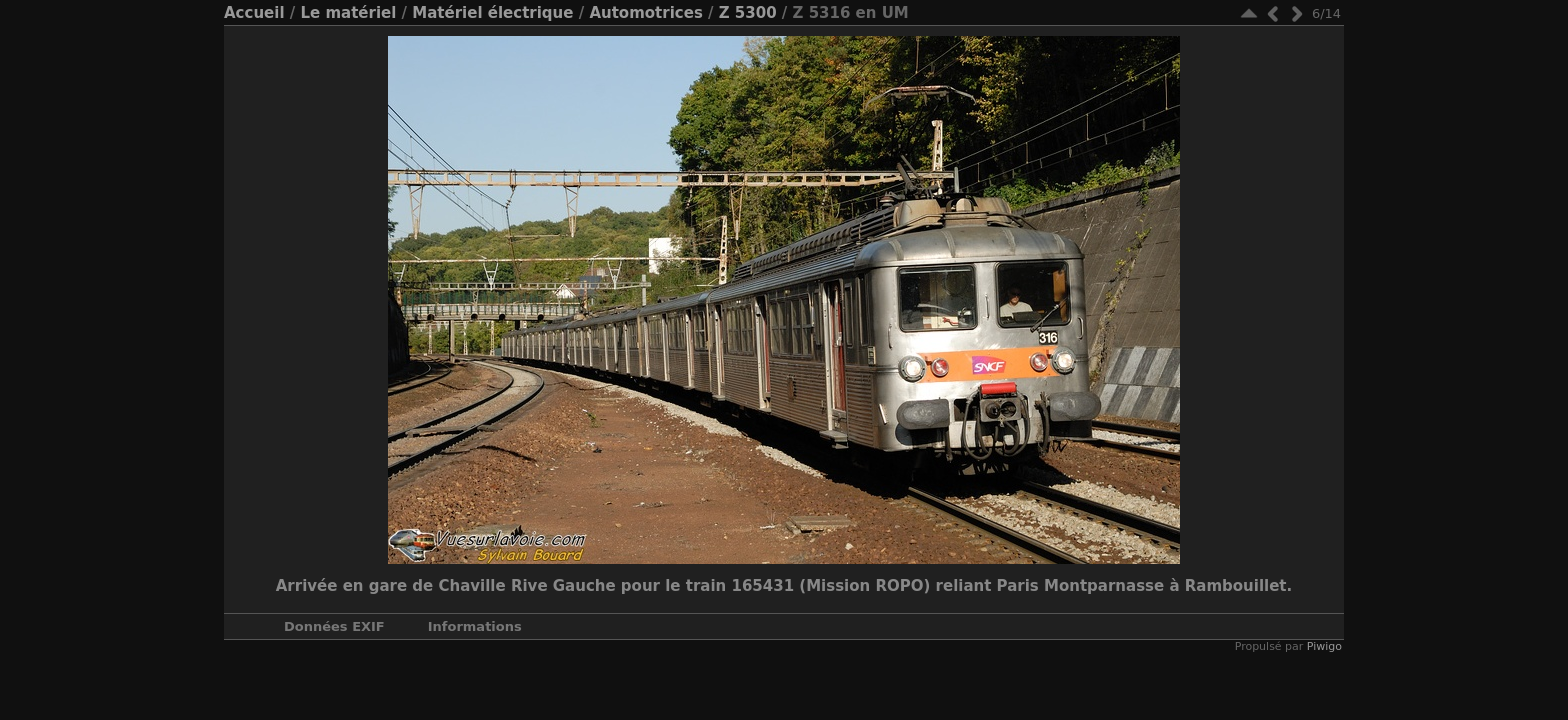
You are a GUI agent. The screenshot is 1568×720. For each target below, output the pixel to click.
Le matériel (348, 13)
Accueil (254, 13)
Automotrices (645, 13)
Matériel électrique (492, 13)
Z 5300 (748, 13)
